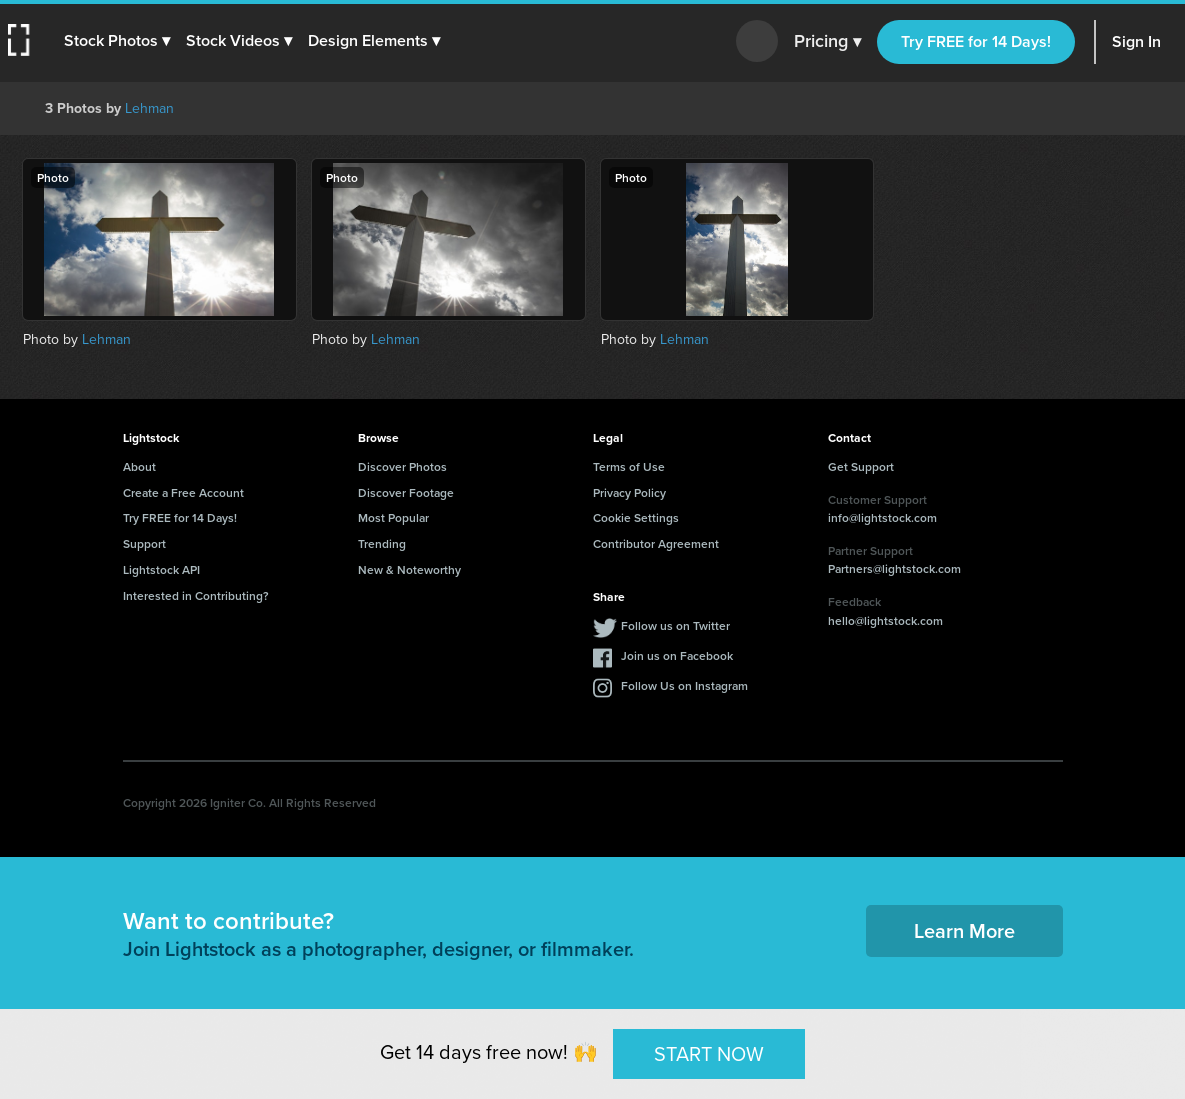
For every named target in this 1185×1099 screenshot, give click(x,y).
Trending (382, 543)
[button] (117, 41)
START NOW (709, 1053)
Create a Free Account (183, 492)
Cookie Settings (636, 517)
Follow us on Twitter (675, 625)
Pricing (827, 42)
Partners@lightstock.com (894, 568)
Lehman (149, 108)
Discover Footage (406, 492)
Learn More (964, 930)
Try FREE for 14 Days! (976, 41)
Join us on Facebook (677, 655)
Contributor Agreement (656, 543)
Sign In (1136, 41)
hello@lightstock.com (885, 620)
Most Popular (393, 517)
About (139, 466)
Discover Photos (402, 466)
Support (144, 543)
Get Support (861, 466)
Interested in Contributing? (196, 595)
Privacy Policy (629, 492)
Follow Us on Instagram (684, 685)
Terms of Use (629, 466)
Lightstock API (161, 569)
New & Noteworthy (409, 569)
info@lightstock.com (882, 517)
